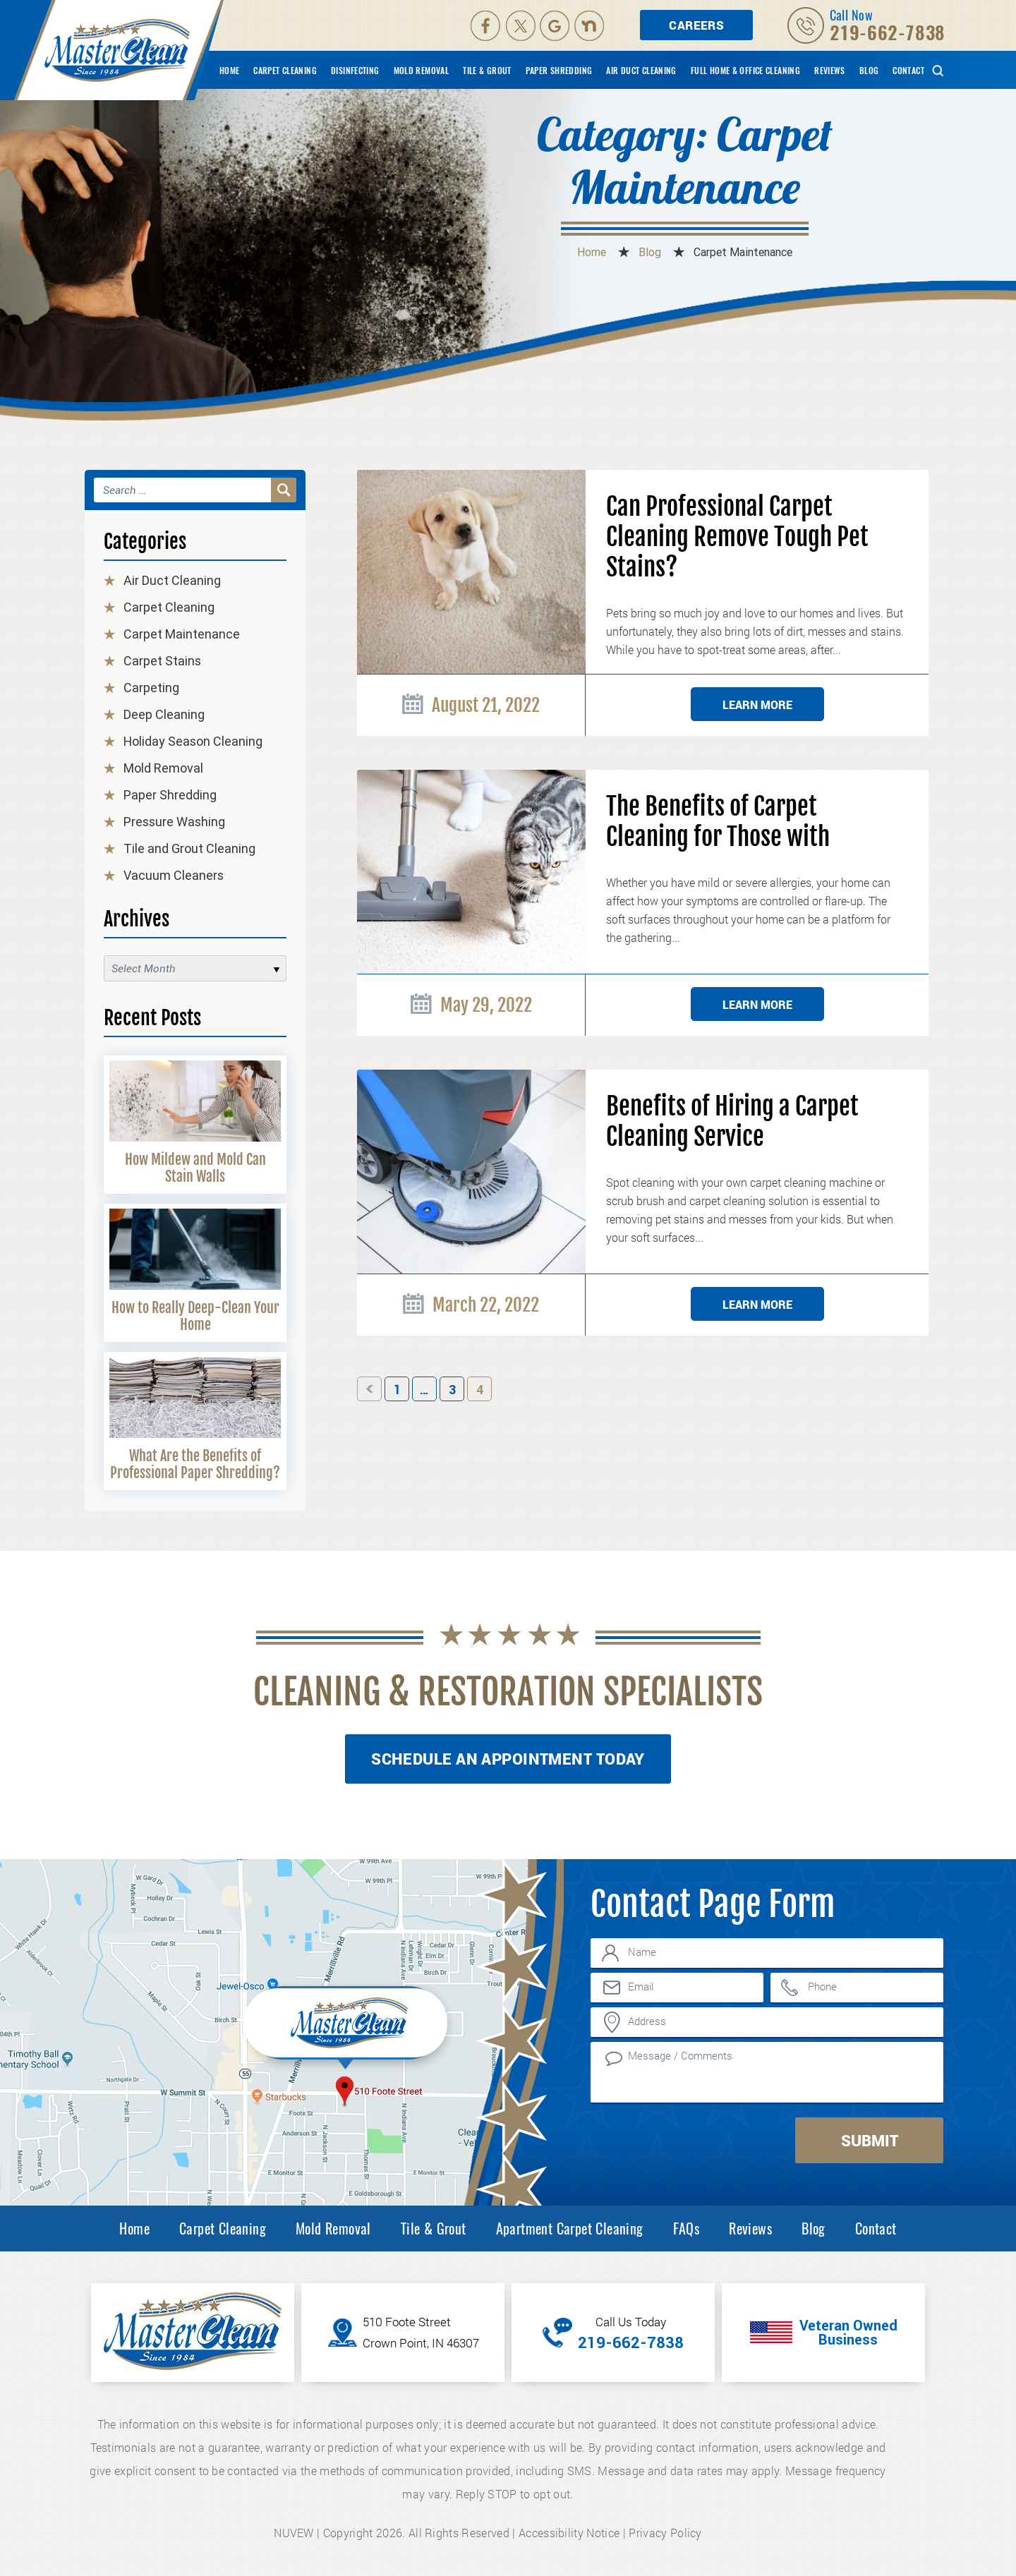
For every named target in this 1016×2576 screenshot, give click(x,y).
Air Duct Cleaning (641, 70)
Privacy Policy (665, 2532)
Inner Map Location (348, 2026)
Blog (869, 70)
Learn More (757, 704)
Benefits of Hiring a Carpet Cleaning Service (732, 1122)
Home (229, 70)
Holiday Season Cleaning (192, 741)
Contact (908, 70)
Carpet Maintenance (181, 634)
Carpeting (151, 687)
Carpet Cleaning (285, 70)
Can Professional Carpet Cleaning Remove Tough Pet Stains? (737, 537)
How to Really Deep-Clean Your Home (195, 1316)
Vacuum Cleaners (173, 875)
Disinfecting (355, 70)
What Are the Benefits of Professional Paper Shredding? (195, 1464)
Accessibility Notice (569, 2532)
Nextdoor (590, 25)
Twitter (521, 25)
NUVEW (294, 2532)
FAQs (686, 2228)
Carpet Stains (162, 661)
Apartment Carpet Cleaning (569, 2228)
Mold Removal (421, 70)
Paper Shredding (559, 70)
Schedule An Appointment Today (508, 1758)
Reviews (829, 70)
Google (556, 25)
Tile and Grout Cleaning (189, 848)
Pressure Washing (174, 822)
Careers (696, 25)
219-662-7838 (887, 32)
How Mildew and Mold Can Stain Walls (195, 1168)
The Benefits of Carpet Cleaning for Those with (718, 822)
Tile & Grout (487, 70)
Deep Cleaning (164, 714)
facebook (485, 25)
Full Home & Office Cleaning (745, 70)
